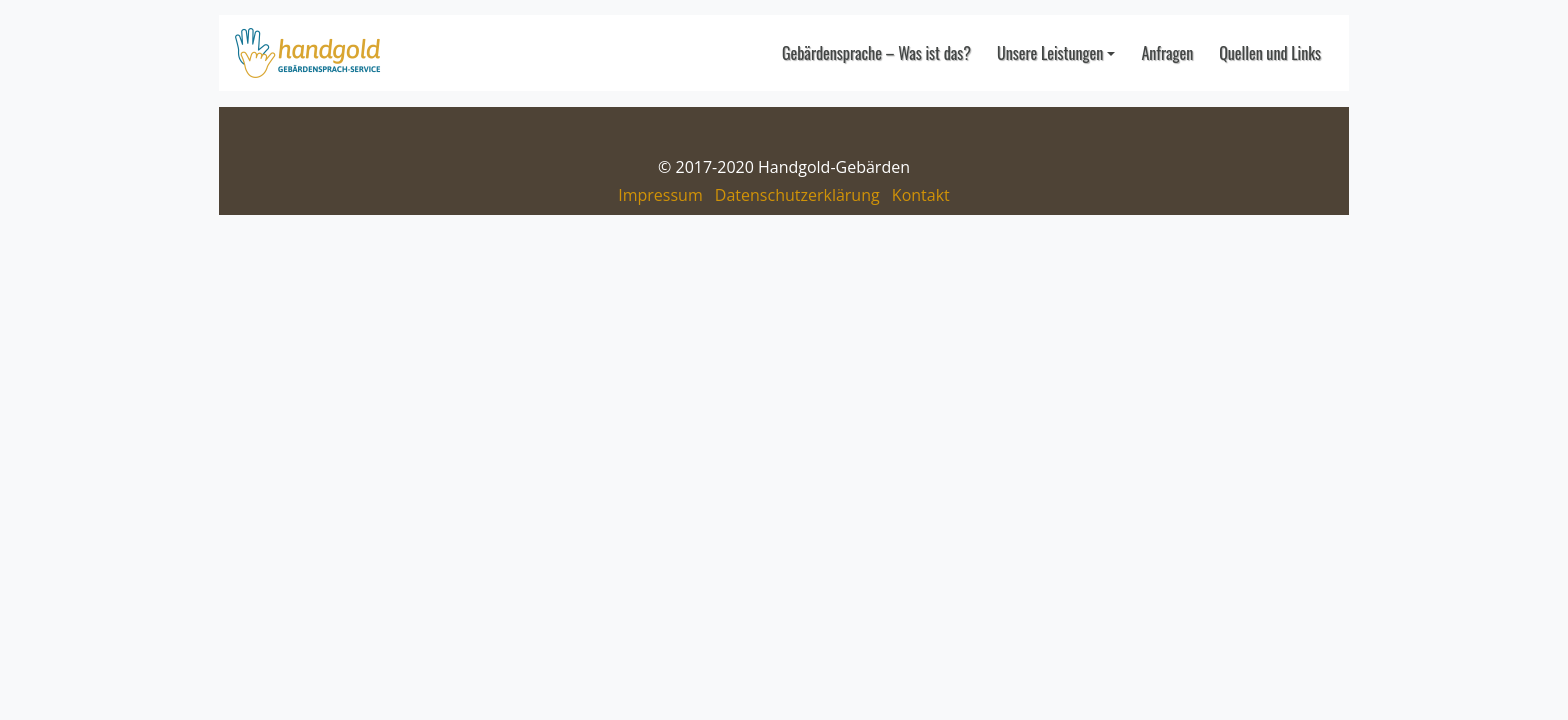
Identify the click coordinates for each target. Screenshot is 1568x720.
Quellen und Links (1270, 53)
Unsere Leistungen (1050, 53)
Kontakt (921, 195)
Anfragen (1167, 53)
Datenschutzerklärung (797, 195)
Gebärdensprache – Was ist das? (876, 53)
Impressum (660, 195)
